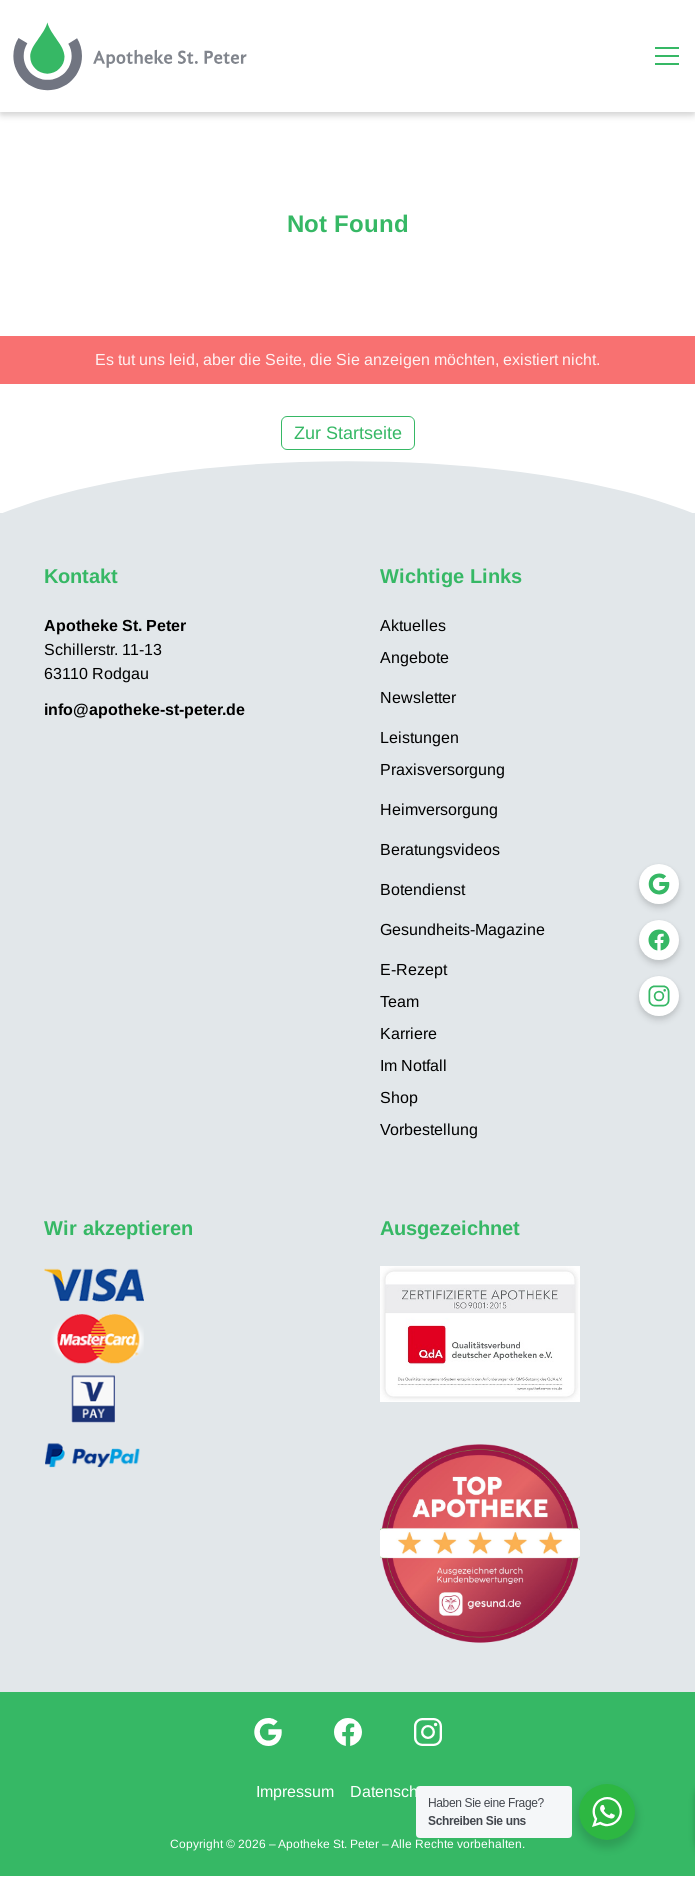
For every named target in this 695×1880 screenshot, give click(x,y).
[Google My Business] (268, 1732)
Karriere (408, 1033)
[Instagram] (428, 1732)
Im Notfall (413, 1065)
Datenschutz (394, 1791)
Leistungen (419, 737)
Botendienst (422, 889)
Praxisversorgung (442, 769)
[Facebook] (348, 1732)
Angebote (414, 657)
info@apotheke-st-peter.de (144, 709)
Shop (399, 1097)
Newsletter (418, 697)
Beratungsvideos (440, 849)
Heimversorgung (439, 809)
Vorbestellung (429, 1129)
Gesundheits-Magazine (462, 929)
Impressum (295, 1791)
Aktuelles (413, 625)
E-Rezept (413, 969)
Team (399, 1001)
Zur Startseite (348, 433)
